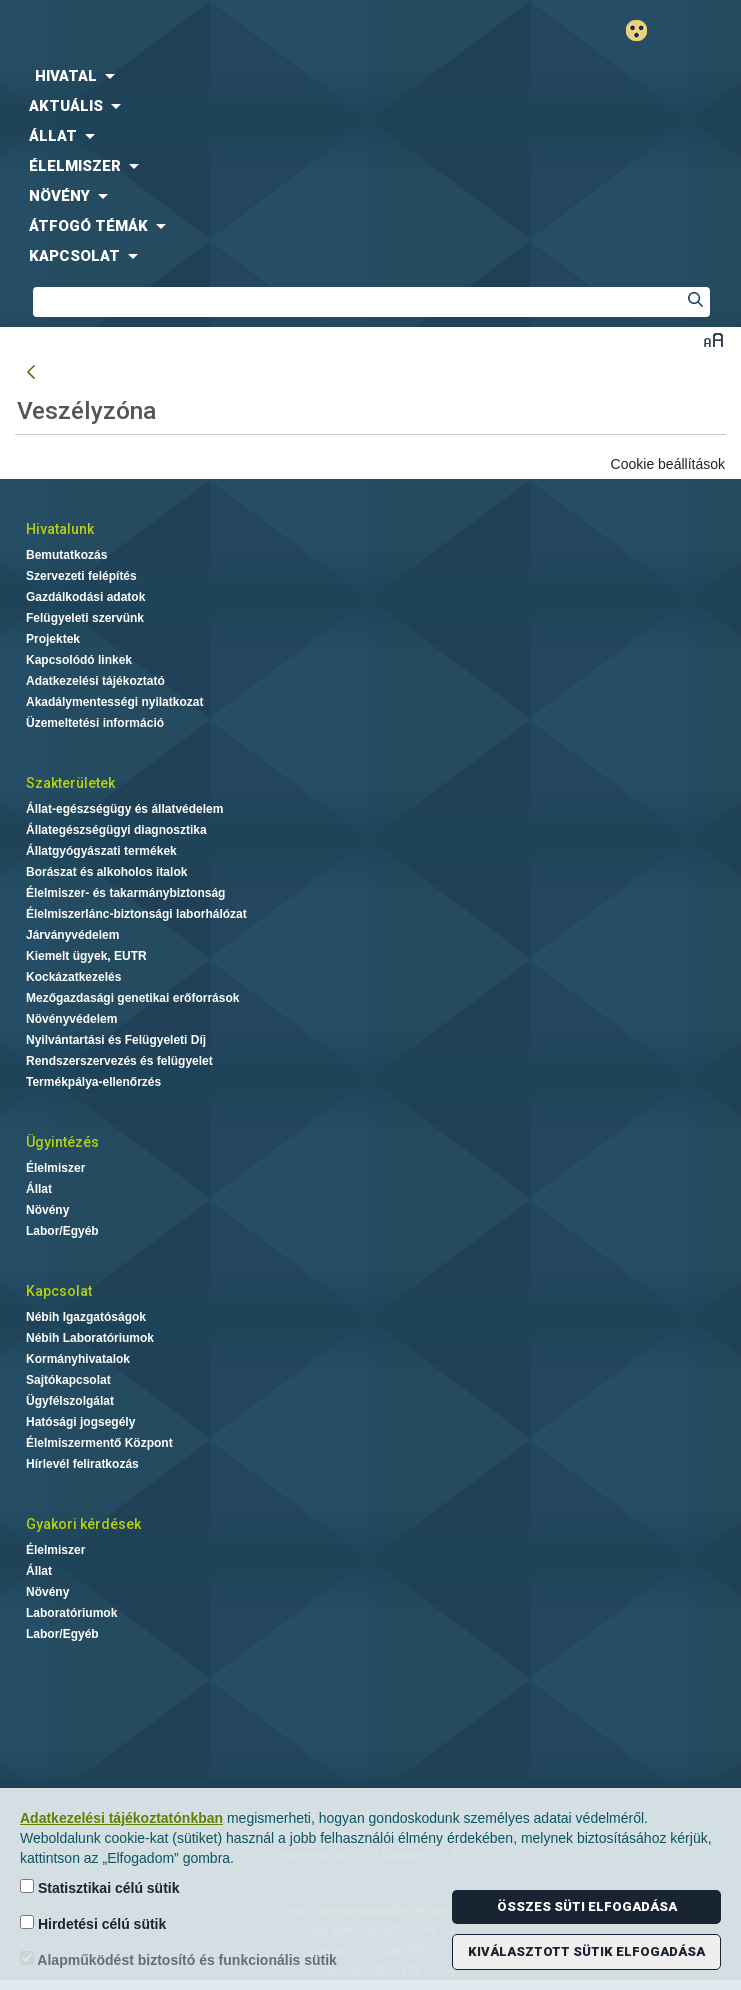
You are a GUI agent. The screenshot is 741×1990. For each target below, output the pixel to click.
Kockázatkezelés (73, 977)
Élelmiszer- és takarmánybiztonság (125, 893)
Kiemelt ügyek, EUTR (86, 956)
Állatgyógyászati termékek (101, 851)
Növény (47, 1210)
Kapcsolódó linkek (79, 660)
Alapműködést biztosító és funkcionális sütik (178, 1959)
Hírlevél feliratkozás (82, 1464)
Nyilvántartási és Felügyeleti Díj (116, 1040)
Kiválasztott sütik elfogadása (586, 1951)
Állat (39, 1189)
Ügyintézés (62, 1142)
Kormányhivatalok (78, 1359)
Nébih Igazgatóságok (86, 1317)
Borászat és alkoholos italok (106, 872)
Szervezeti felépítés (81, 576)
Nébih (185, 31)
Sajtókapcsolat (68, 1380)
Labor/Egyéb (62, 1231)
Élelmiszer (55, 1168)
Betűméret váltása (713, 339)
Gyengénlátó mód (644, 30)
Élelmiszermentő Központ (99, 1443)
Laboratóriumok (71, 1613)
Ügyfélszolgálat (70, 1401)
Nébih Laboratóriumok (90, 1338)
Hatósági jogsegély (80, 1422)
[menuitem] (370, 76)
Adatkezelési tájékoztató (95, 681)
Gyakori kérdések (83, 1524)
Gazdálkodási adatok (85, 597)
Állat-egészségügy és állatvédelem (124, 809)
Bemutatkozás (66, 555)
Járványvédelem (72, 935)
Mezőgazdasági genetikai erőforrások (132, 998)
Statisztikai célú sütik (100, 1887)
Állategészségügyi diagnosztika (116, 830)
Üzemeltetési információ (95, 723)
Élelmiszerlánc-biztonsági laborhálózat (136, 914)
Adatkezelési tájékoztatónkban (121, 1818)
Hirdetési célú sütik (93, 1923)
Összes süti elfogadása (587, 1906)
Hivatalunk (60, 529)
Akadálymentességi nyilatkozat (114, 702)
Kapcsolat (59, 1291)
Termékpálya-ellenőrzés (93, 1082)
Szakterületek (70, 783)
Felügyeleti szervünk (85, 618)
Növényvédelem (71, 1019)
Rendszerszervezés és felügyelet (119, 1061)
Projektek (53, 639)
